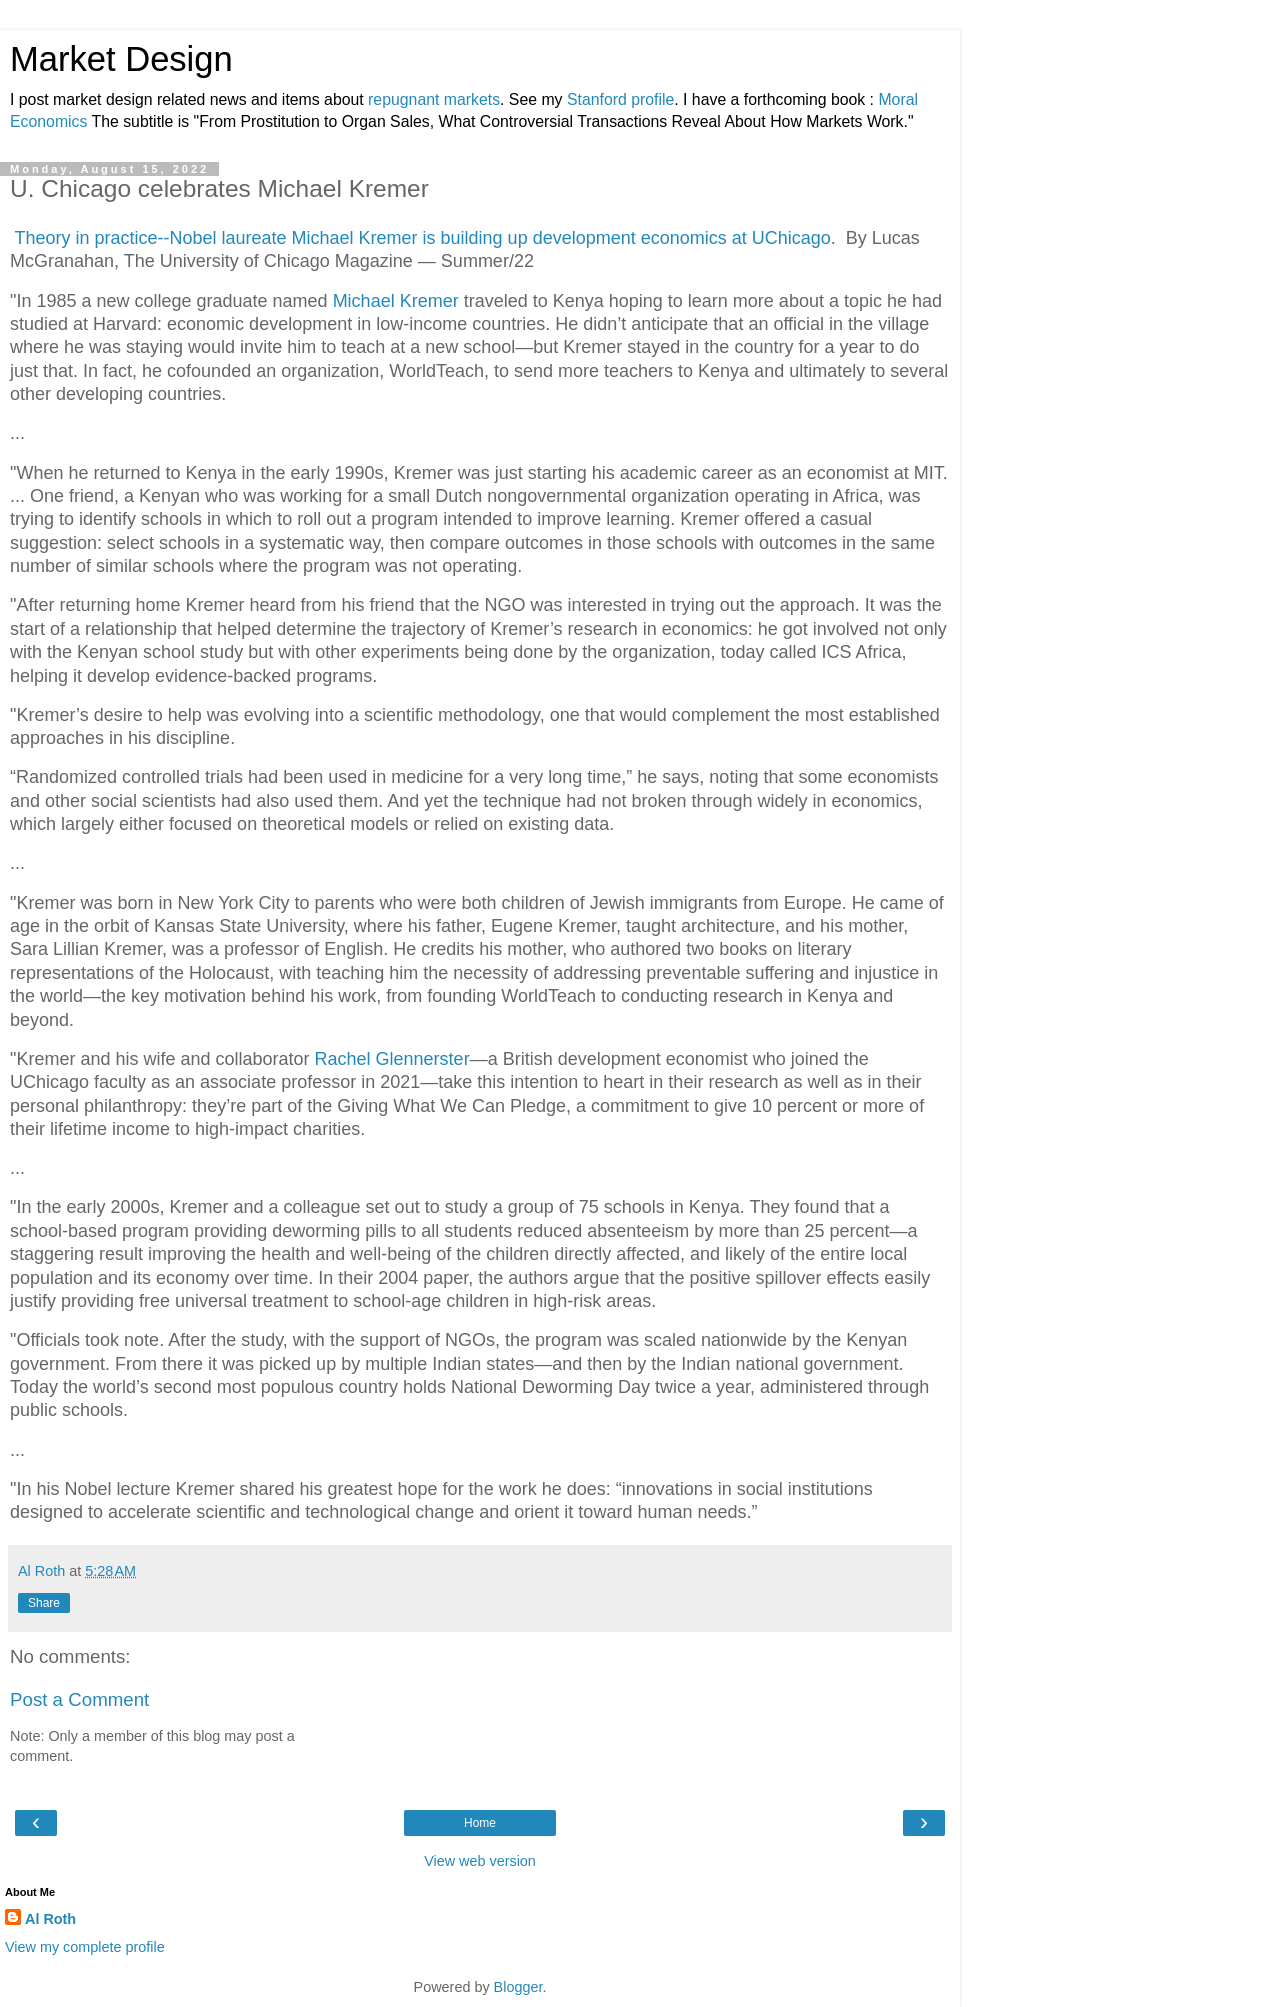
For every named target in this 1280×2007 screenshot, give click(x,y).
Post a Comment (79, 1699)
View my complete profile (85, 1947)
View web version (480, 1861)
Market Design (121, 59)
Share (44, 1603)
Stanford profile (620, 99)
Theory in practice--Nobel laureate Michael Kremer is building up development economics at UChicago (422, 238)
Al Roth (50, 1919)
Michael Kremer (396, 301)
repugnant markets (434, 99)
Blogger (518, 1987)
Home (480, 1823)
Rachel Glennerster (392, 1059)
